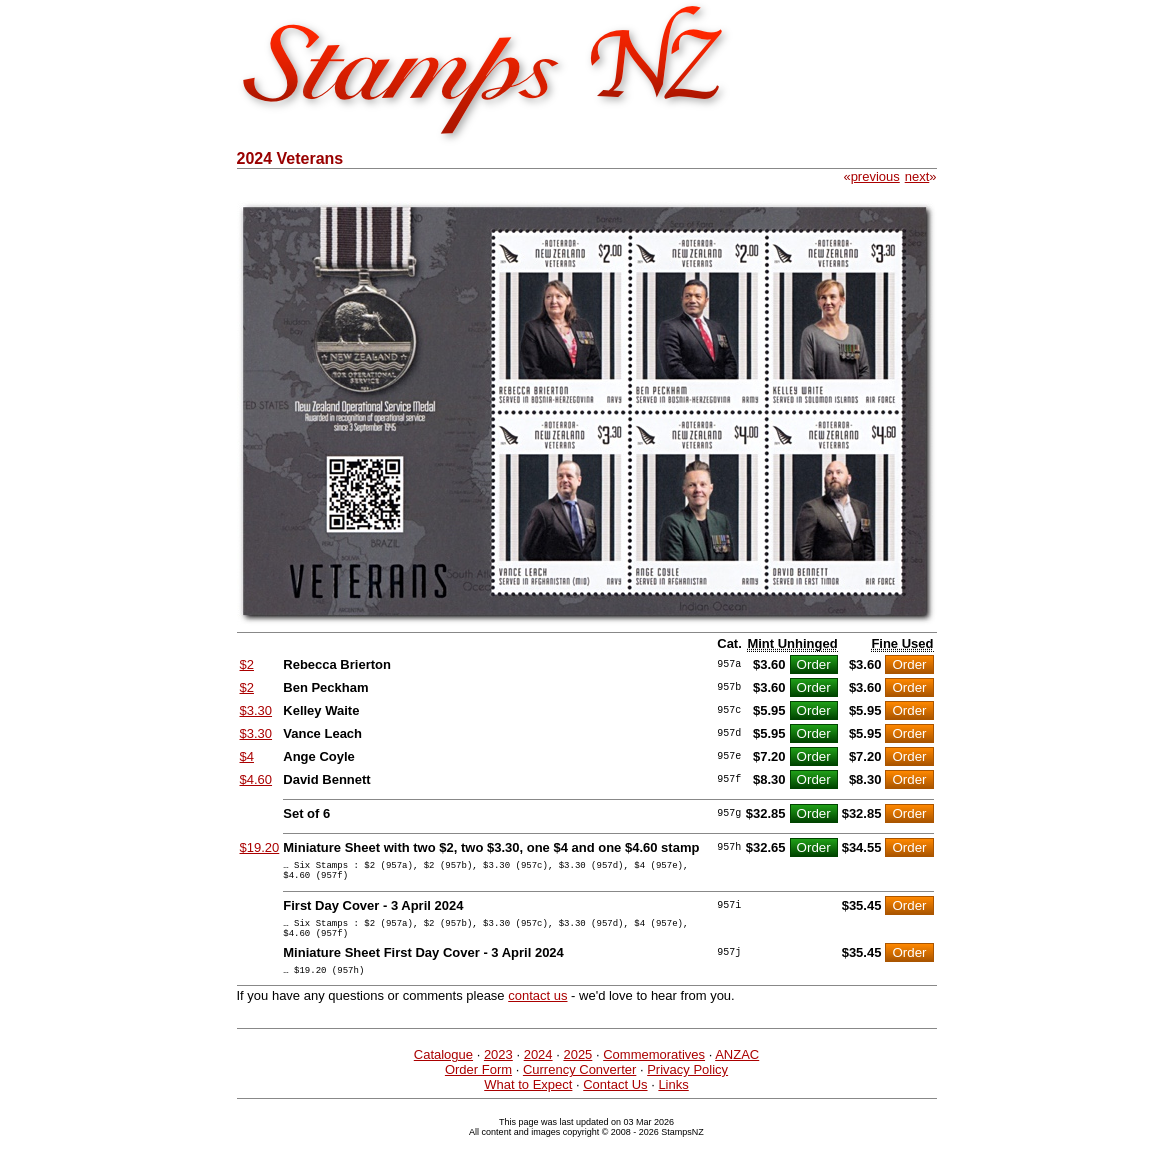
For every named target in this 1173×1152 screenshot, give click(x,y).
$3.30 (256, 710)
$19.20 (260, 847)
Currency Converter (579, 1084)
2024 (538, 1069)
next (917, 176)
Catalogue (443, 1069)
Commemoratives (654, 1069)
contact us (537, 1010)
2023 (498, 1069)
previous (875, 176)
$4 (247, 756)
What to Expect (528, 1099)
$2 (247, 664)
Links (673, 1099)
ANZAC (737, 1069)
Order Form (478, 1084)
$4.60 (256, 779)
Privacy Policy (687, 1084)
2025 (577, 1069)
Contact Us (615, 1099)
